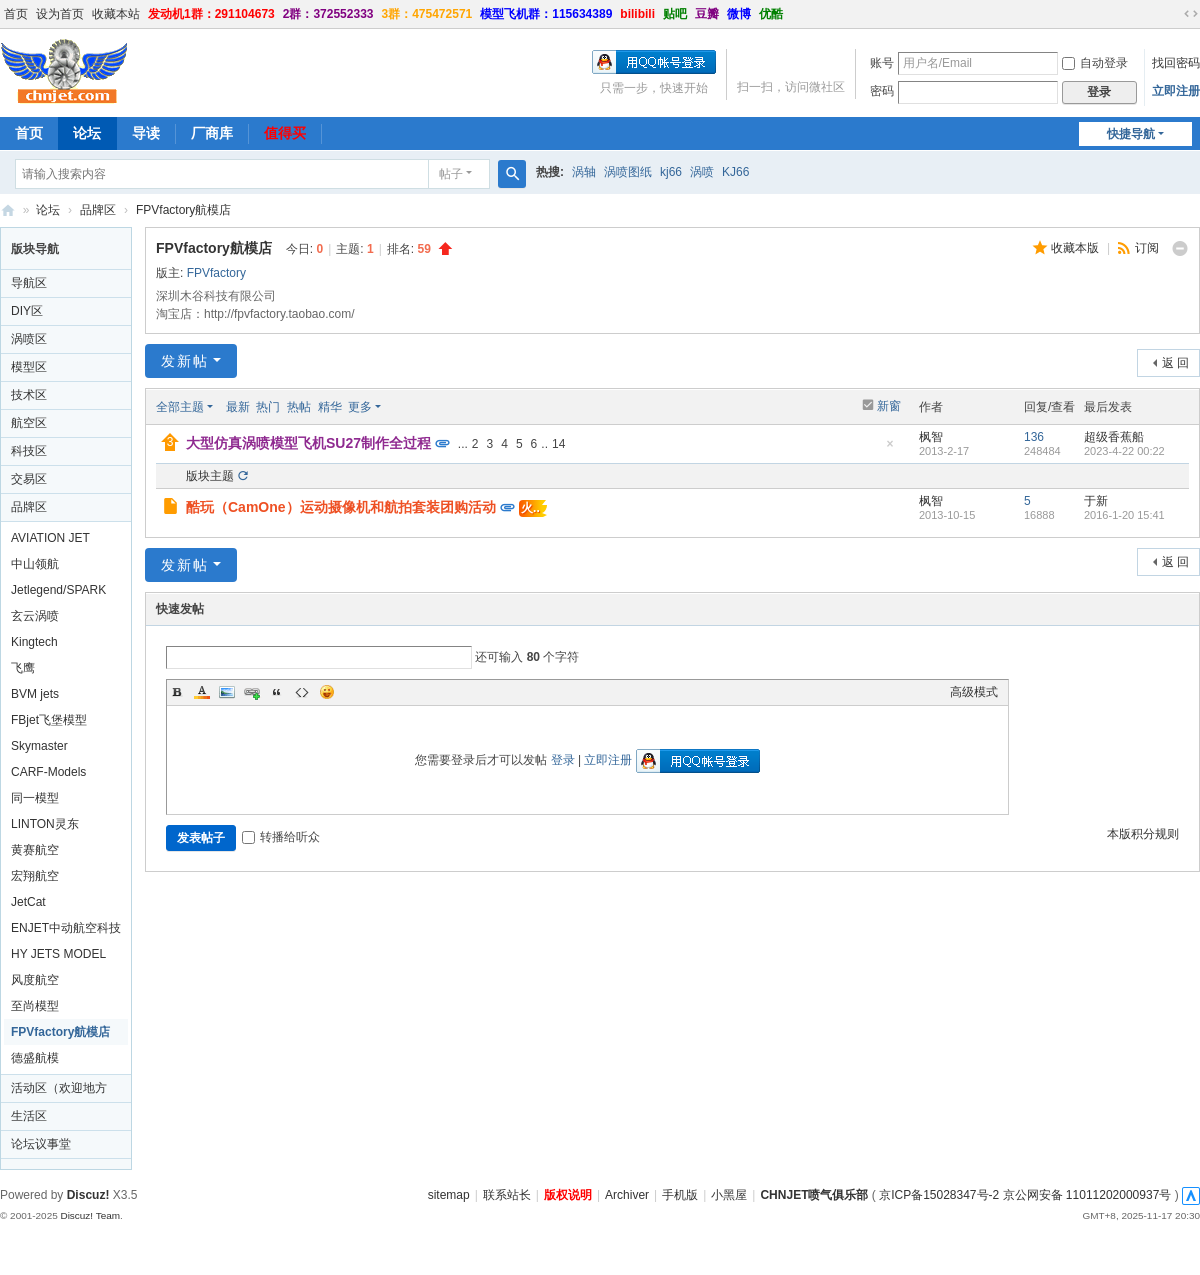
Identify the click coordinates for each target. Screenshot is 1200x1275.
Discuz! (88, 1195)
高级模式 (974, 692)
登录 (563, 760)
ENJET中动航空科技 (66, 928)
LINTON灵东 (45, 824)
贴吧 (675, 14)
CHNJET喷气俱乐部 (8, 210)
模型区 (29, 367)
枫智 (931, 437)
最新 (238, 407)
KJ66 (735, 172)
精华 (330, 407)
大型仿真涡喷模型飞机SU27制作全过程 (308, 443)
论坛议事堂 (41, 1144)
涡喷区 (29, 339)
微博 (739, 14)
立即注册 (1176, 91)
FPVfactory (216, 273)
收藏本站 (116, 14)
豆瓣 (707, 14)
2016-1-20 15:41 (1124, 515)
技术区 (29, 395)
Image (227, 692)
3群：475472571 (427, 14)
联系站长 (507, 1195)
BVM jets (35, 694)
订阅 (1147, 248)
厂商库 (212, 133)
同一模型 (35, 798)
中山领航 (35, 564)
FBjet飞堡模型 (49, 720)
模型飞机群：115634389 (546, 14)
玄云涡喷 (35, 616)
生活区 (29, 1116)
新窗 (889, 406)
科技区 (29, 451)
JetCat (28, 902)
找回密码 (1176, 63)
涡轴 (584, 172)
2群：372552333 (328, 14)
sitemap (449, 1195)
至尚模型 (35, 1006)
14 (558, 444)
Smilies (327, 692)
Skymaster (39, 746)
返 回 (1175, 363)
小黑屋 (729, 1195)
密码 (882, 91)
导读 (146, 133)
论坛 (87, 133)
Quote (277, 692)
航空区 (29, 423)
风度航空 (35, 980)
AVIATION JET (50, 538)
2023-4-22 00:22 (1124, 451)
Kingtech (34, 642)
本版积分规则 (1143, 834)
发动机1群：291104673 (211, 14)
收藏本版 (1076, 248)
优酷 (771, 14)
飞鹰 (23, 668)
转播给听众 (281, 837)
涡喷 (702, 172)
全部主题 (180, 407)
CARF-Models (48, 772)
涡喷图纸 (628, 172)
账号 (882, 63)
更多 (360, 407)
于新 (1096, 501)
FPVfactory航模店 (183, 210)
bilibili (637, 14)
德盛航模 (35, 1058)
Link (252, 692)
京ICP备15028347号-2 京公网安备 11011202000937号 (1025, 1195)
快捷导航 (1131, 134)
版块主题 (210, 476)
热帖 (299, 407)
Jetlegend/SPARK (58, 590)
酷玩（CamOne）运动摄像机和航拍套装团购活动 (341, 507)
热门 (268, 407)
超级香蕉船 (1114, 437)
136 (1034, 437)
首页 (16, 14)
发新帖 (185, 361)
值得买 (285, 133)
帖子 (451, 174)
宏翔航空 (35, 876)
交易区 (29, 479)
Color (202, 692)
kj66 (671, 172)
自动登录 (1095, 63)
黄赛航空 (35, 850)
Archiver (627, 1195)
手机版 (680, 1195)
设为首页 (60, 14)
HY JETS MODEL (58, 954)
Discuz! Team (90, 1215)
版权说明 (568, 1195)
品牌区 (98, 210)
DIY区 (27, 311)
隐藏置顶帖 (890, 449)
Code (302, 692)
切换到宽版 (1191, 14)
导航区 (29, 283)
